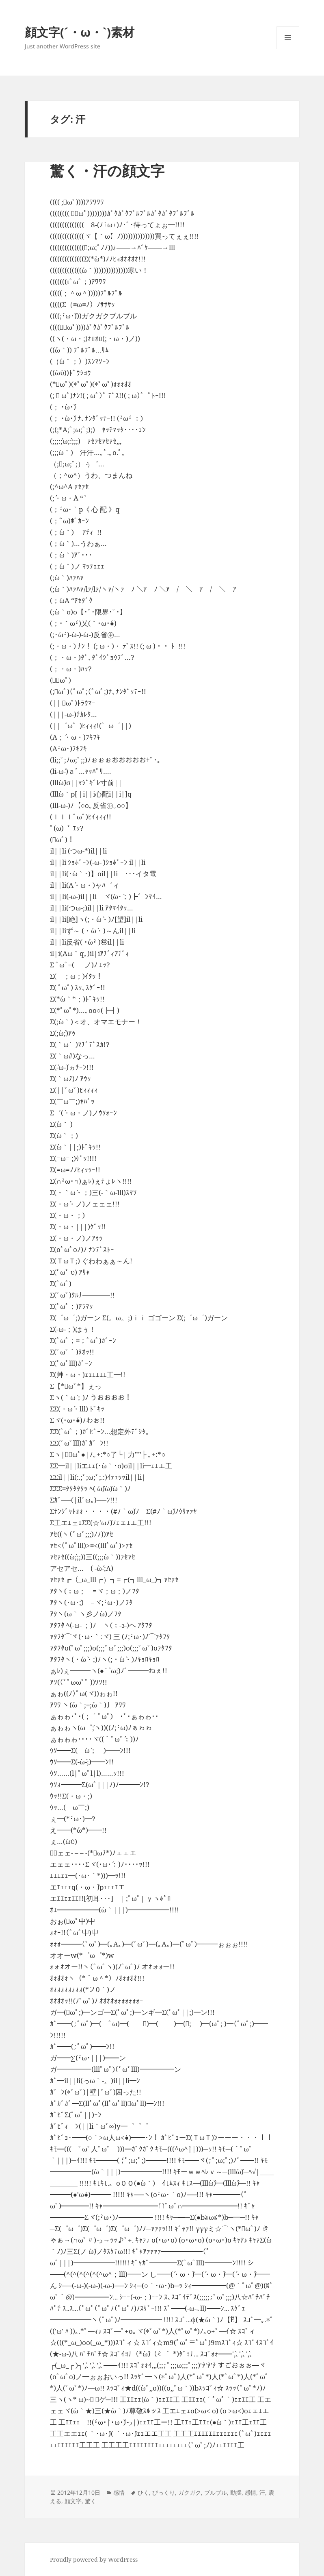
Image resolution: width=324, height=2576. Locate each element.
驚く (90, 2501)
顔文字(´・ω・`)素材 (79, 32)
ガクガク (189, 2492)
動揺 (236, 2492)
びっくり (163, 2492)
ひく (143, 2492)
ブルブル (215, 2492)
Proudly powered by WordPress (94, 2559)
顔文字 (73, 2501)
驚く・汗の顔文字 (107, 170)
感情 (119, 2492)
